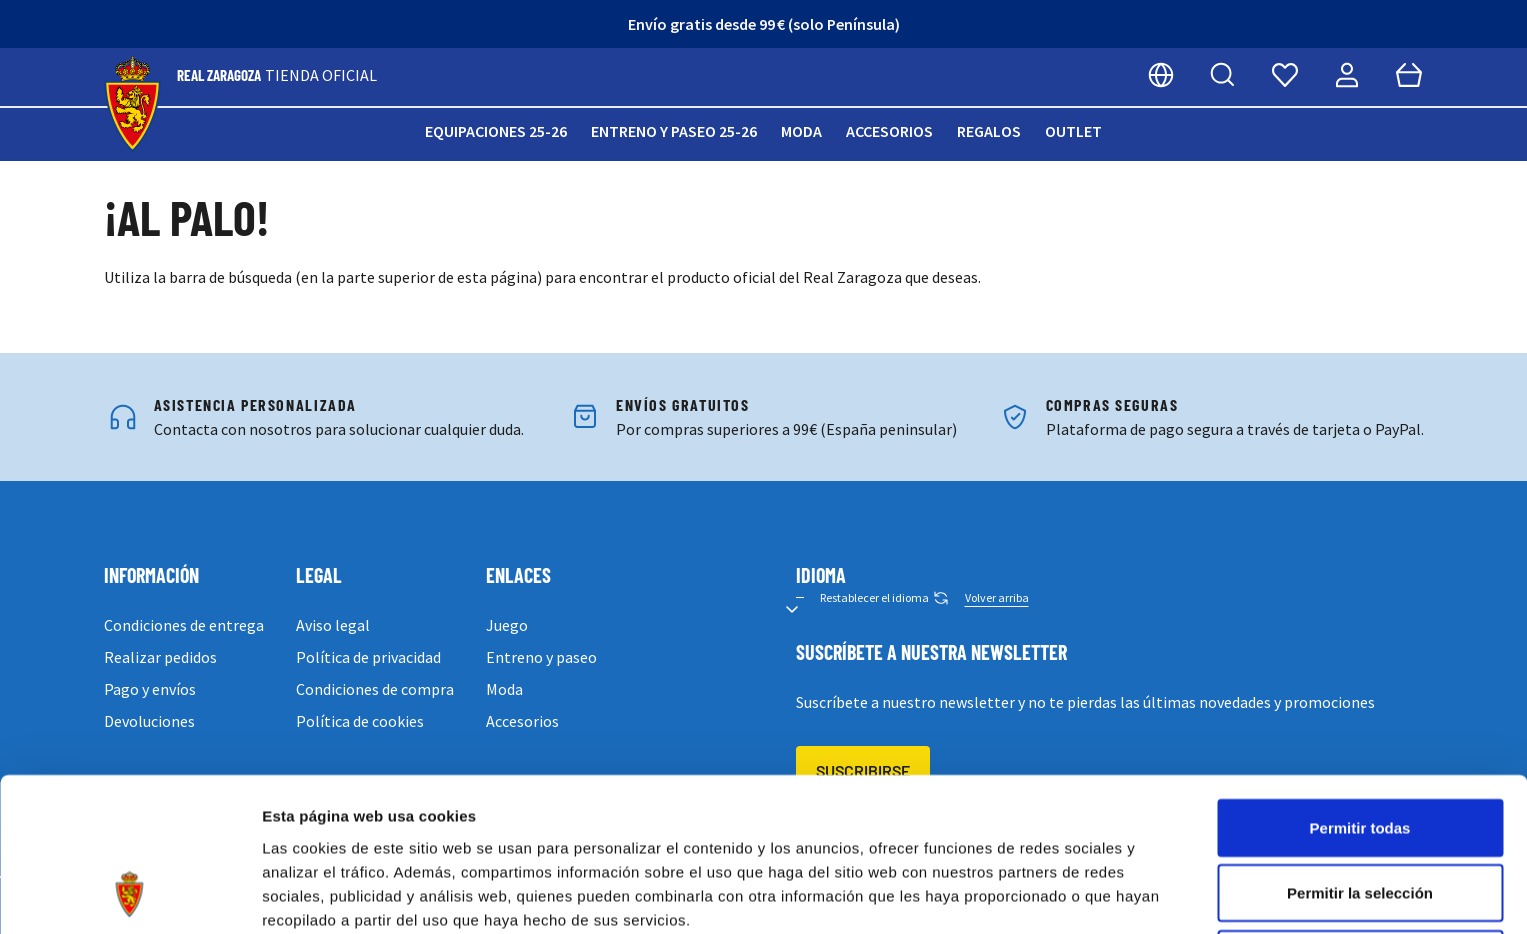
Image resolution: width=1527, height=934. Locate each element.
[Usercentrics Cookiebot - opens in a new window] (129, 895)
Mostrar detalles (1082, 894)
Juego (507, 625)
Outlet (1073, 131)
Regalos (989, 131)
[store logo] (132, 104)
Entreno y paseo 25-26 (674, 131)
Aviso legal (333, 625)
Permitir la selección (1360, 753)
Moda (801, 131)
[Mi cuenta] (1347, 75)
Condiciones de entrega (184, 625)
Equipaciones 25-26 (496, 131)
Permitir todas (1360, 687)
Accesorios (889, 131)
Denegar (1360, 818)
